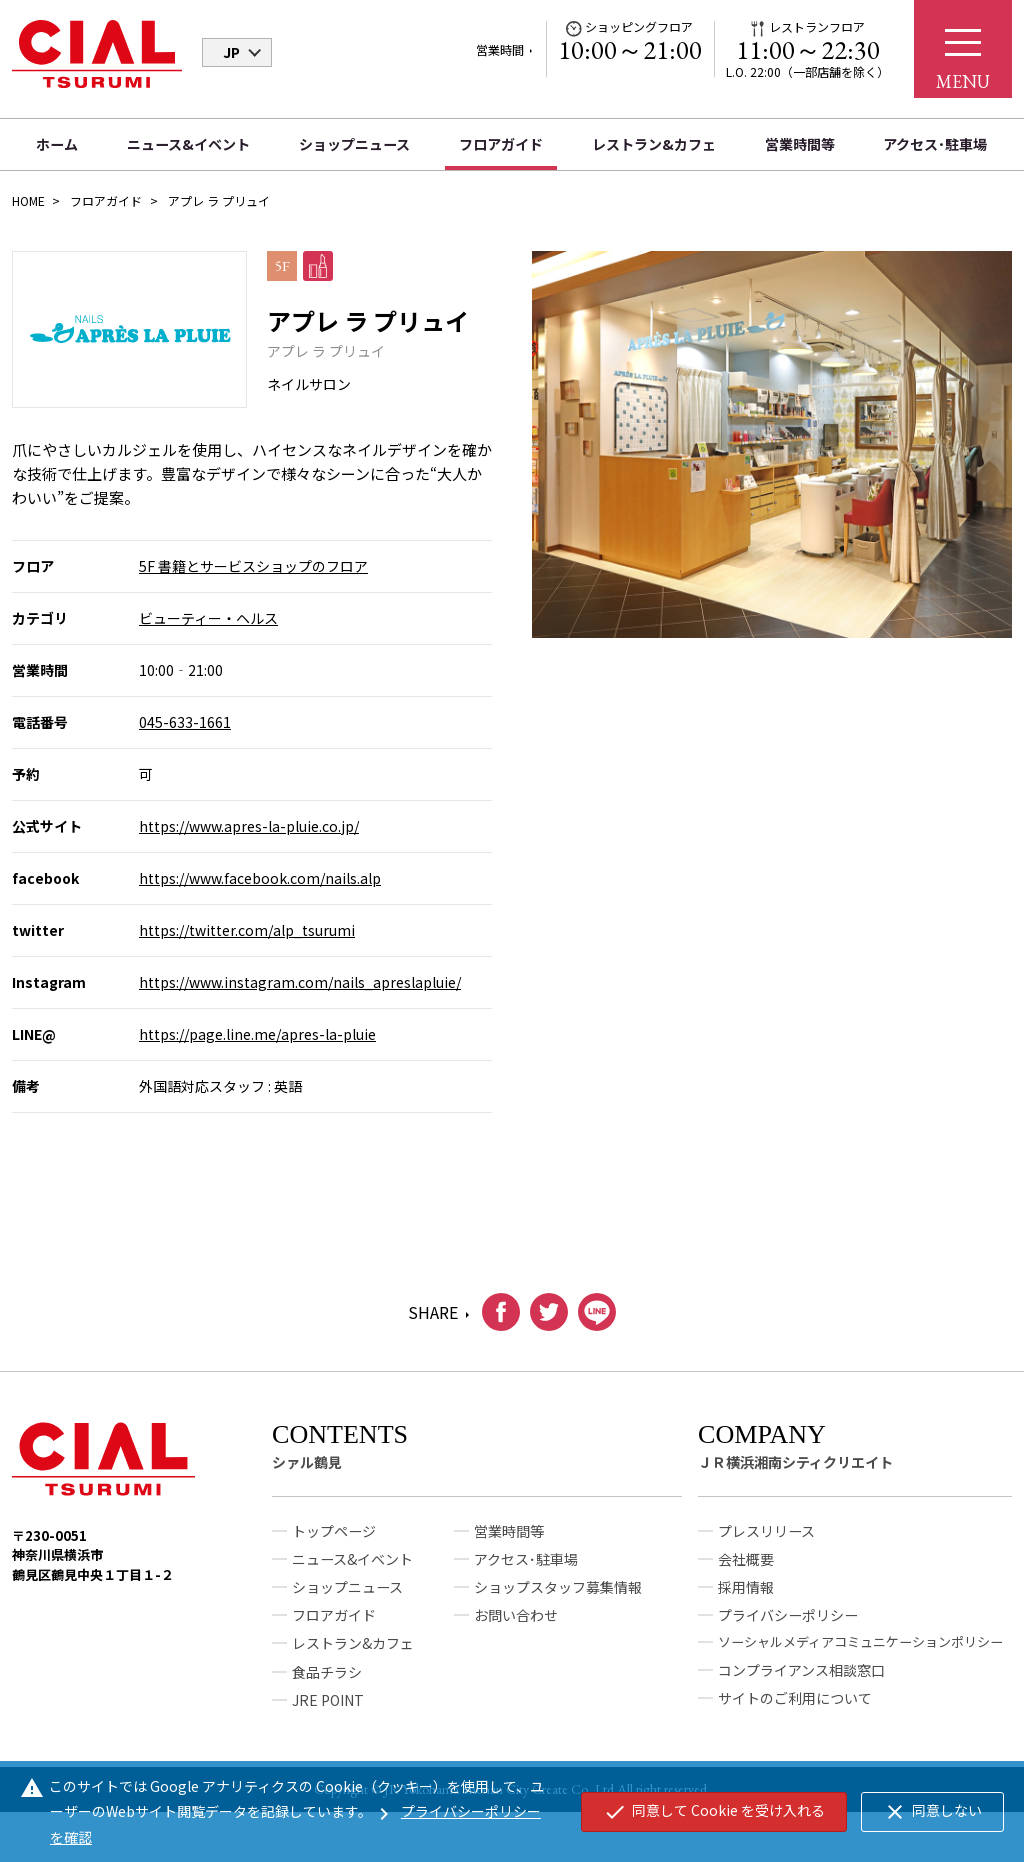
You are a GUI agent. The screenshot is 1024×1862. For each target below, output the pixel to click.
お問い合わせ (516, 1624)
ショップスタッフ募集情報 (558, 1596)
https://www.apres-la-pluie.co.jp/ (249, 826)
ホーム (57, 144)
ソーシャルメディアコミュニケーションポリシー (860, 1650)
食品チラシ (327, 1680)
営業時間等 (800, 144)
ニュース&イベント (188, 144)
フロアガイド (501, 144)
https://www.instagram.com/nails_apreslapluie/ (300, 982)
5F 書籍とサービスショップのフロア (253, 566)
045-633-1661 (185, 722)
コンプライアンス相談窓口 (801, 1678)
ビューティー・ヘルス (208, 618)
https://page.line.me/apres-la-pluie (257, 1034)
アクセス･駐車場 (935, 144)
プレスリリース (766, 1540)
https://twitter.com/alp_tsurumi (247, 930)
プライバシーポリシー (788, 1624)
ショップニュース (354, 144)
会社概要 (746, 1568)
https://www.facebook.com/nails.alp (260, 878)
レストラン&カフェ (654, 144)
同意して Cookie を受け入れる (714, 1812)
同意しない (932, 1812)
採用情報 (746, 1596)
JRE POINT (328, 1708)
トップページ (334, 1540)
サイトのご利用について (795, 1706)
